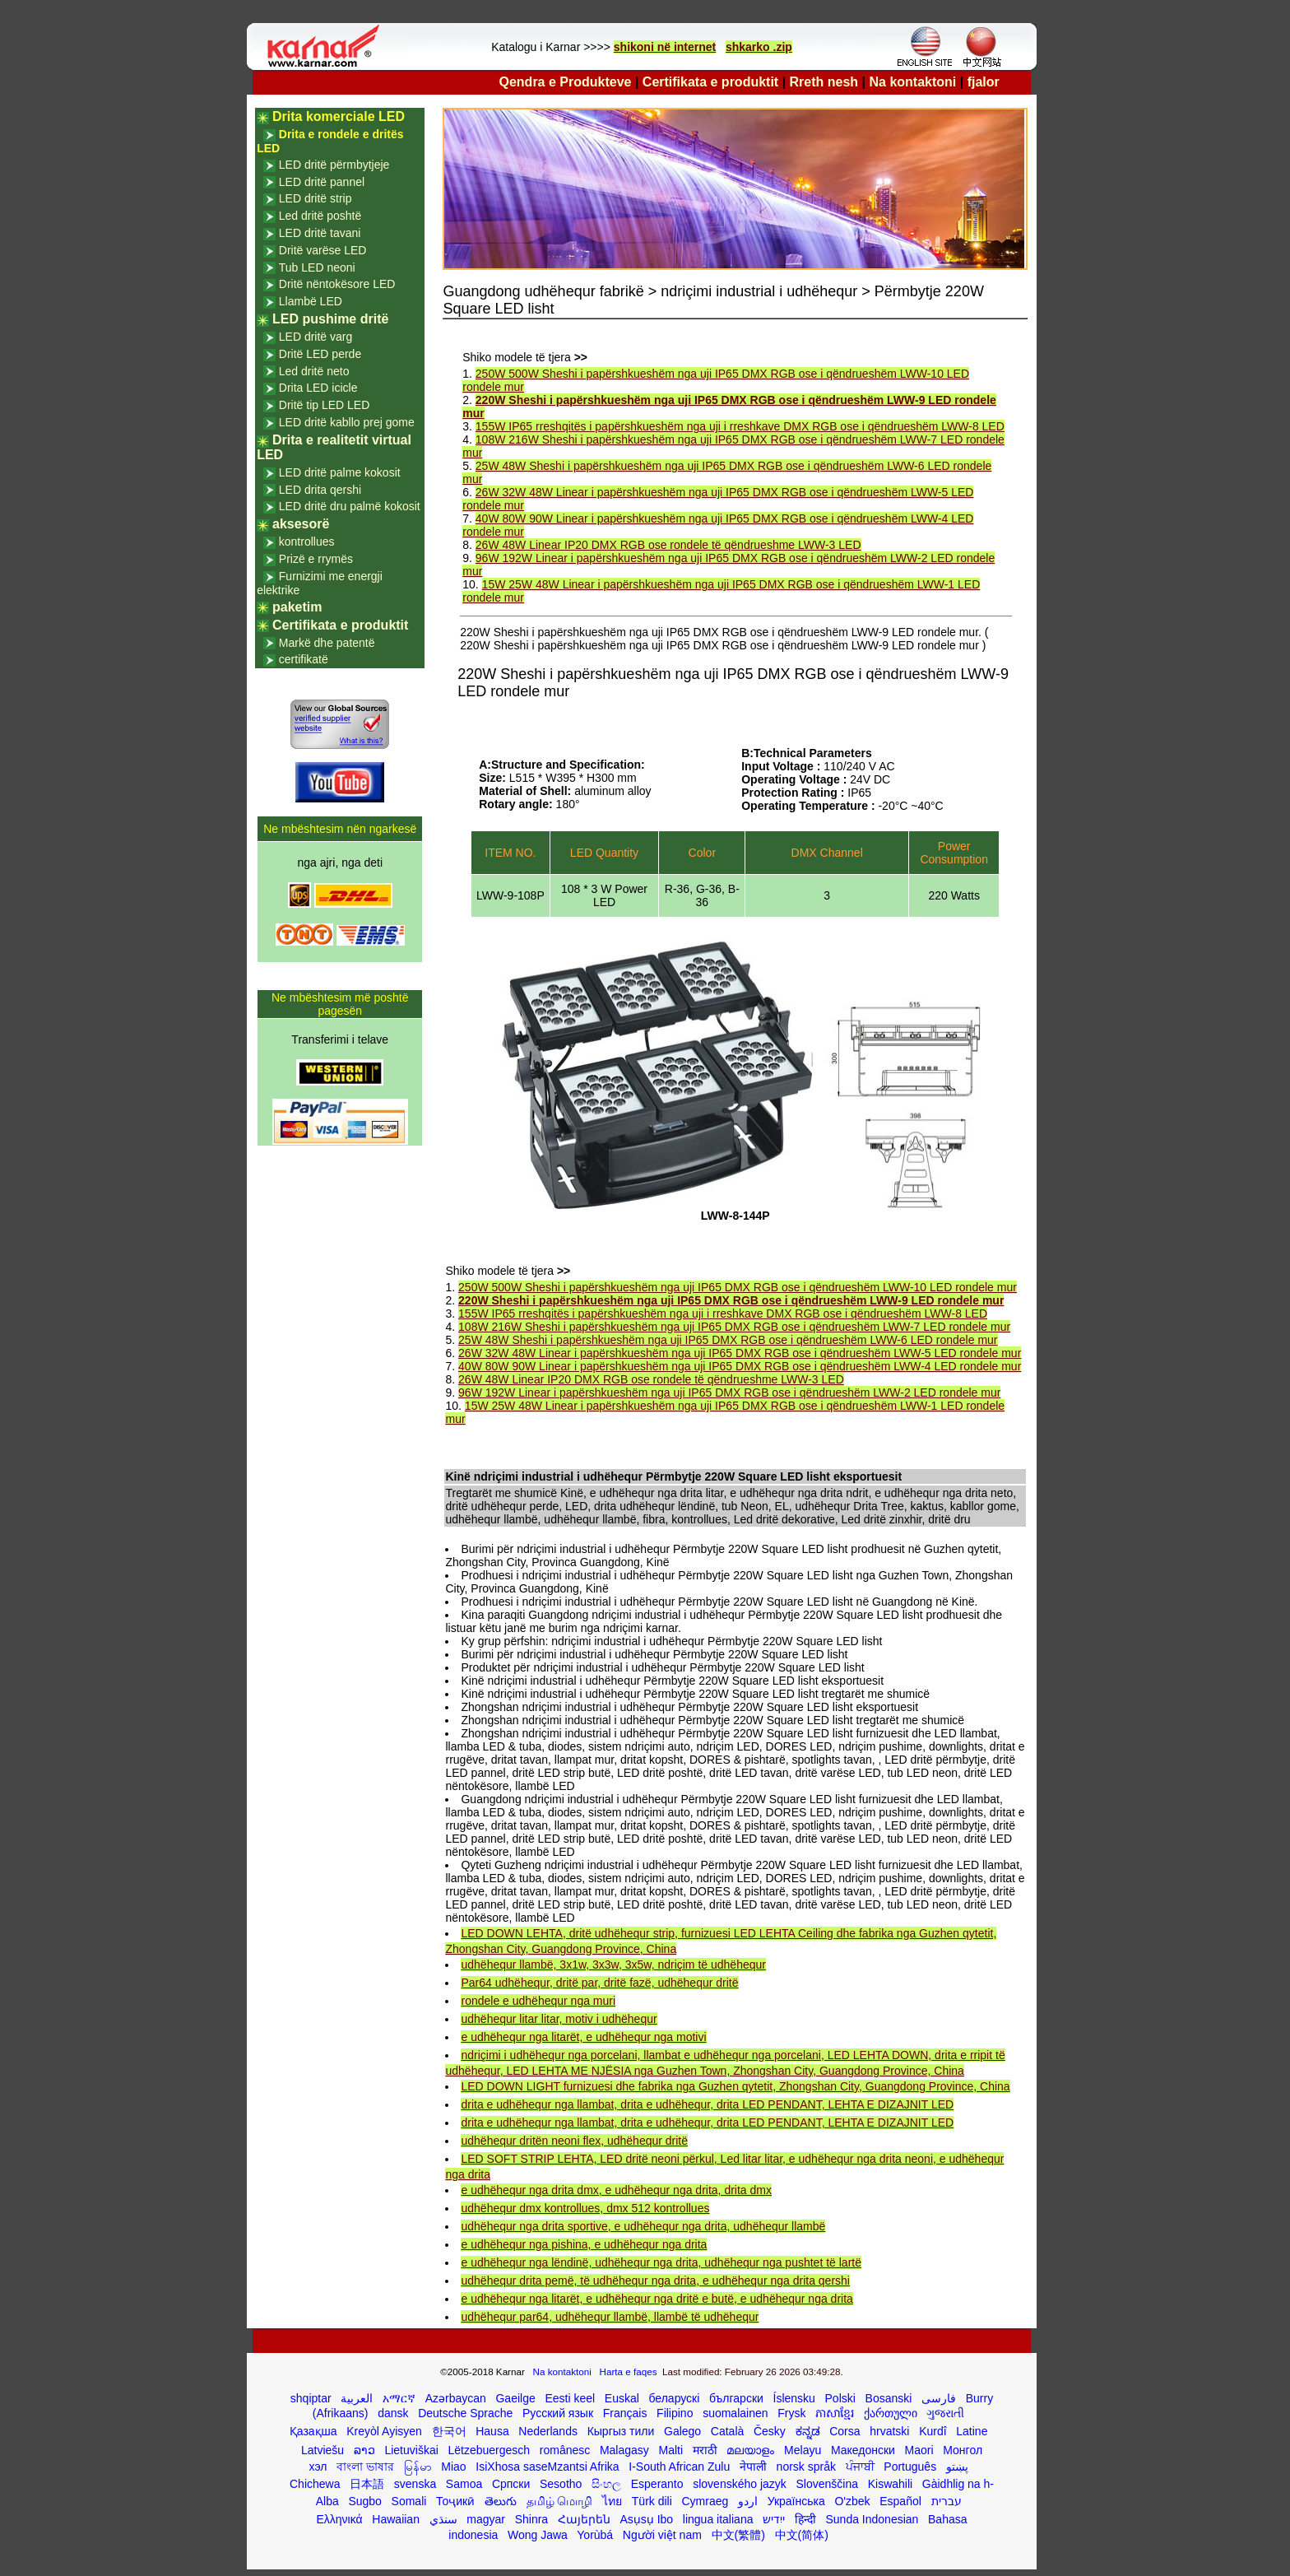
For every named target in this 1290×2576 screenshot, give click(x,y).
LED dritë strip (315, 198)
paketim (297, 607)
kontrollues (307, 541)
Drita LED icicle (318, 387)
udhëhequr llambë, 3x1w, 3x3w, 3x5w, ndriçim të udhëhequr (613, 1964)
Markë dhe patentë (327, 642)
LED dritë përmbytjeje (334, 164)
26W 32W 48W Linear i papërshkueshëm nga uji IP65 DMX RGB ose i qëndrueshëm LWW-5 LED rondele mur (739, 1353)
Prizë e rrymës (316, 558)
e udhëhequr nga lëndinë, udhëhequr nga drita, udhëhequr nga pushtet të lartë (661, 2262)
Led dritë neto (314, 371)
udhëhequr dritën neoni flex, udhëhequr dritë (574, 2140)
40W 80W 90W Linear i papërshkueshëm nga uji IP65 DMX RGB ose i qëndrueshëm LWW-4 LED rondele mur (739, 1366)
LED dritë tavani (320, 232)
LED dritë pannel (321, 181)
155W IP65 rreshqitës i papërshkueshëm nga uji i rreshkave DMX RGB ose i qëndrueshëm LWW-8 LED (740, 426)
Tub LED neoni (317, 267)
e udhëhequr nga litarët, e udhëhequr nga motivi (583, 2037)
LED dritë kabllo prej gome (347, 422)
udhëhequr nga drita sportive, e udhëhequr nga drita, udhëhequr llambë (643, 2226)
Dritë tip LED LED (324, 405)
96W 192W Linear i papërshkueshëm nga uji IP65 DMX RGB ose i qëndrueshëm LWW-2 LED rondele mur (729, 1392)
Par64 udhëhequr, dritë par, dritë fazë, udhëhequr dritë (599, 1982)
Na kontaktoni (913, 82)
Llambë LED (310, 301)
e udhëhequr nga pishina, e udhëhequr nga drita (584, 2244)
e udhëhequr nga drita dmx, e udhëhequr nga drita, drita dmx (616, 2190)
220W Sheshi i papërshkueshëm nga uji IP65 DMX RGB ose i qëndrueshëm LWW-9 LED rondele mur (731, 1300)
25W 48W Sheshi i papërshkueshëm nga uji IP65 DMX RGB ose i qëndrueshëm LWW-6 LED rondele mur (727, 1339)
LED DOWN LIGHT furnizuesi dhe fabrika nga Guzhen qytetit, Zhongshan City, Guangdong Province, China (735, 2086)
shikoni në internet (665, 46)
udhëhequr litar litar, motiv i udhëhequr (559, 2018)
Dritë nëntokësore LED (337, 284)
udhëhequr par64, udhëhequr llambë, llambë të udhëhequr (610, 2316)
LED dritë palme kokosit (340, 472)
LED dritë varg (315, 336)
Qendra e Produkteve (565, 82)
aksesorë (300, 524)
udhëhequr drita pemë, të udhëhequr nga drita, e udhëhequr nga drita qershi (655, 2280)
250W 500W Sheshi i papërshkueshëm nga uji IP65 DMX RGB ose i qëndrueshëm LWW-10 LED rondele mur (737, 1287)
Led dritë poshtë (320, 215)
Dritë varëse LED (323, 250)
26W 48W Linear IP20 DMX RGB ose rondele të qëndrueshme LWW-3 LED (668, 544)
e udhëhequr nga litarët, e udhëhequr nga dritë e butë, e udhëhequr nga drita (656, 2298)
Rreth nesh (824, 82)
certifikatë (303, 659)
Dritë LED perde (320, 353)
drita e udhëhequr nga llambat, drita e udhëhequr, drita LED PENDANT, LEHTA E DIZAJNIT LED (707, 2104)
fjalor (984, 82)
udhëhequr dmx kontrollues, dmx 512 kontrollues (585, 2208)
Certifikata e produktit (710, 82)
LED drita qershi (320, 489)
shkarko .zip (759, 46)
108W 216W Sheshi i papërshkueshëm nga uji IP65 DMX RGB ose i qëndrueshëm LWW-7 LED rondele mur (734, 1326)
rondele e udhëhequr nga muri (538, 2000)
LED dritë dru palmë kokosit (349, 506)
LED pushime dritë (330, 319)
